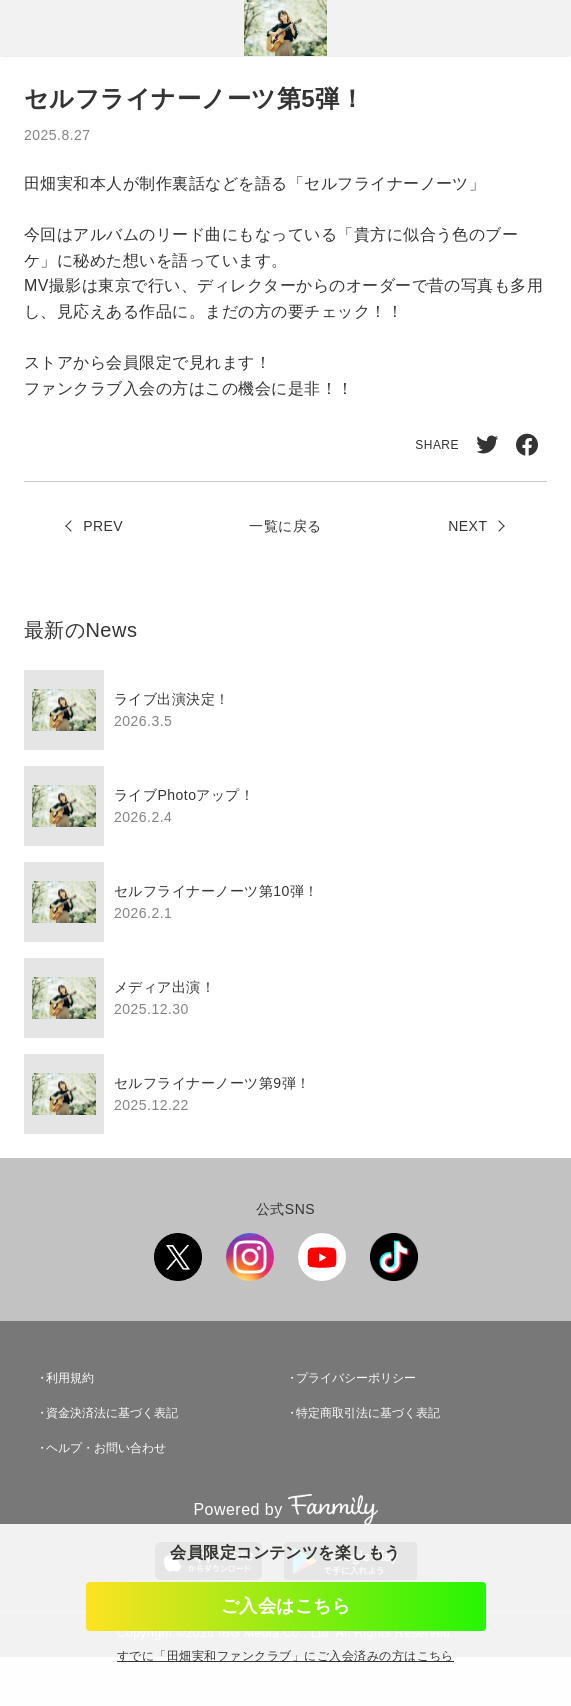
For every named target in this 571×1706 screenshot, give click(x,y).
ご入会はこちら (285, 1606)
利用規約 (70, 1378)
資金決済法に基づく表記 (112, 1413)
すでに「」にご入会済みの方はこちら (285, 1656)
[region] (285, 902)
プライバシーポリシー (356, 1378)
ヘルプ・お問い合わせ (106, 1448)
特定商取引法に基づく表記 (368, 1413)
